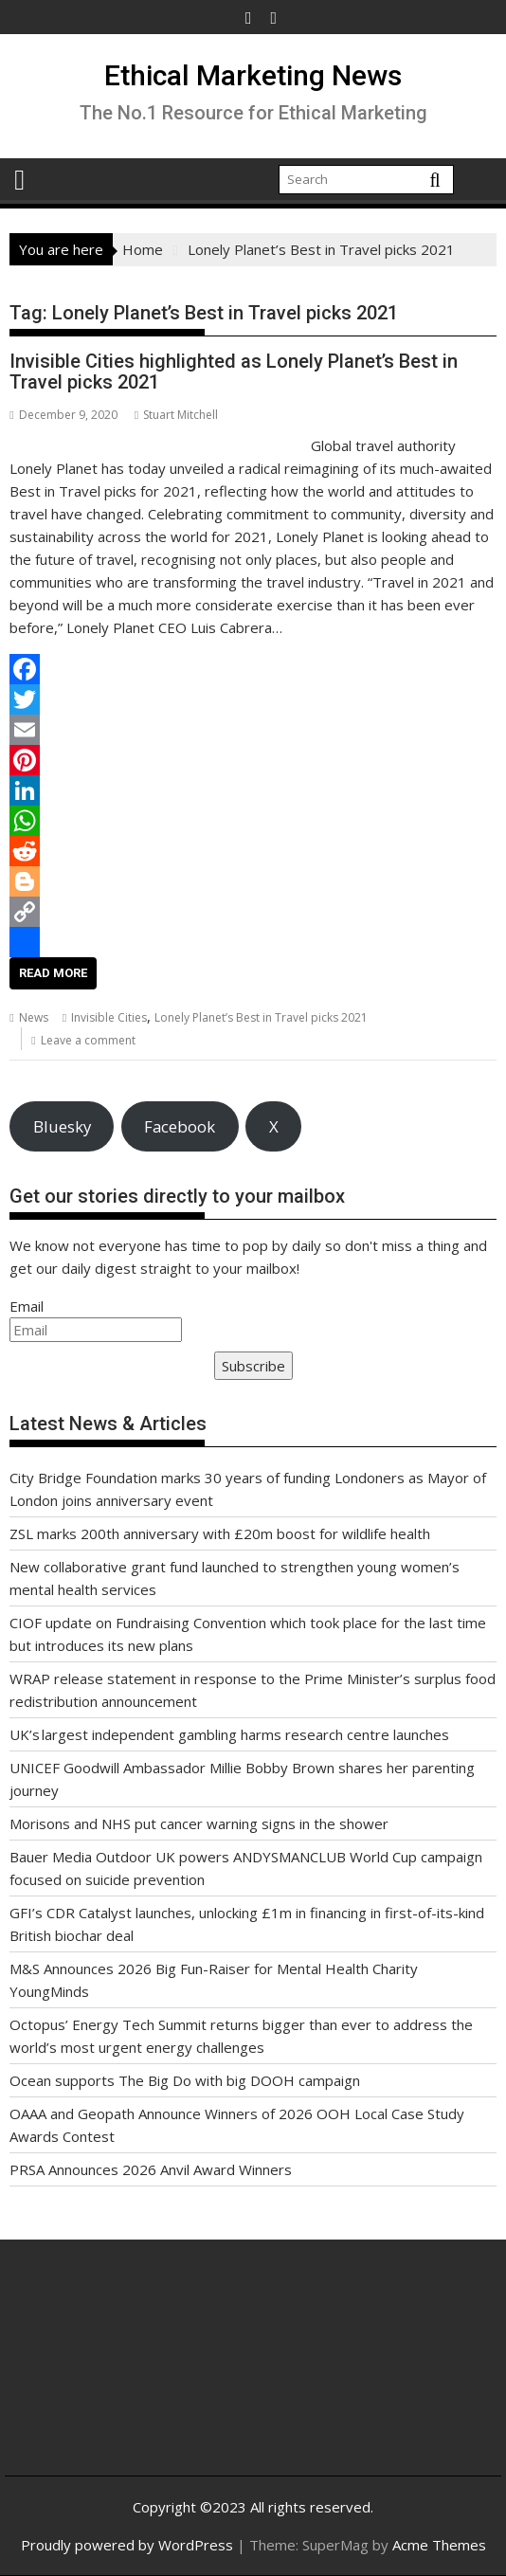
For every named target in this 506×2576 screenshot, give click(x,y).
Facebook (179, 1126)
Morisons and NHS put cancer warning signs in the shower (199, 1823)
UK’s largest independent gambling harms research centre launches (229, 1734)
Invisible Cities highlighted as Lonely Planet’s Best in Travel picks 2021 (233, 371)
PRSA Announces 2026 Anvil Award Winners (150, 2169)
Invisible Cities (109, 1017)
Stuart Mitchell (176, 415)
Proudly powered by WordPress (127, 2544)
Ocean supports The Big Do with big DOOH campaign (184, 2080)
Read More (53, 973)
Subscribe (253, 1365)
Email (26, 1306)
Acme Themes (439, 2544)
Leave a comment (88, 1040)
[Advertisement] (101, 2372)
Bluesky (62, 1126)
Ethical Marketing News (253, 75)
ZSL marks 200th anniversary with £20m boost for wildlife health (219, 1533)
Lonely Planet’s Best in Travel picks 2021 (261, 1017)
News (33, 1017)
